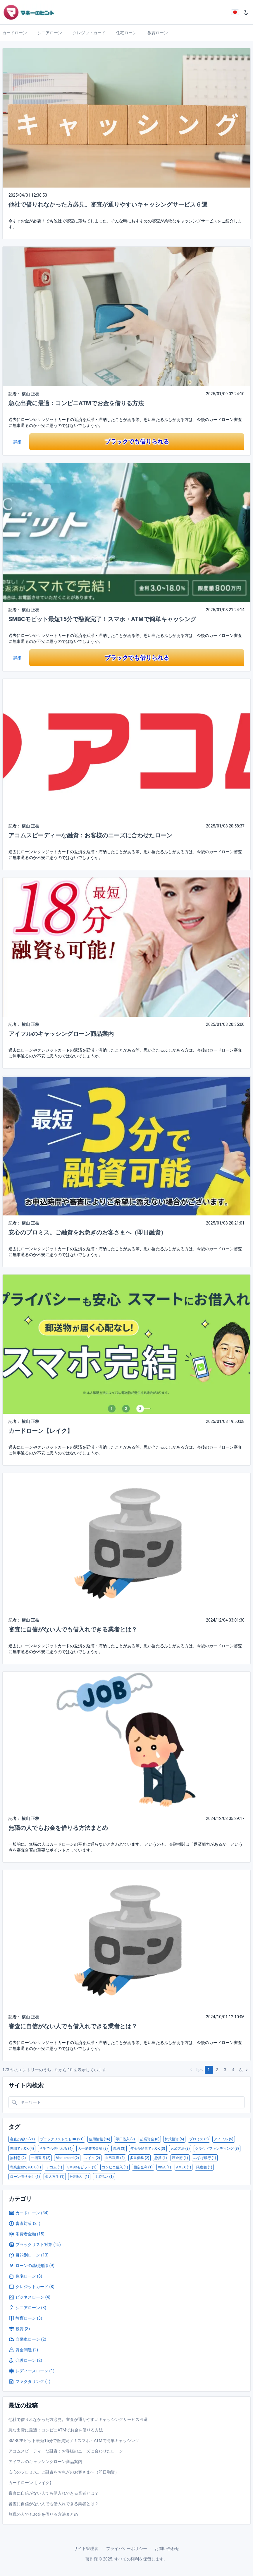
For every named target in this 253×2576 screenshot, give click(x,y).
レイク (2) (92, 2158)
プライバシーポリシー (126, 2548)
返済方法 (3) (180, 2148)
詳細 (17, 441)
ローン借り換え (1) (25, 2177)
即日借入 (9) (125, 2139)
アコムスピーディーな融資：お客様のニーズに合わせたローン (90, 835)
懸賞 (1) (160, 2158)
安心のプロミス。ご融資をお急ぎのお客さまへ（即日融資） (87, 1232)
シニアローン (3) (27, 2308)
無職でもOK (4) (22, 2148)
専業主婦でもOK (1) (25, 2167)
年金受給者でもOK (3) (147, 2148)
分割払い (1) (79, 2177)
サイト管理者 (86, 2548)
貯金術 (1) (180, 2158)
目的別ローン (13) (28, 2255)
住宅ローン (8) (25, 2276)
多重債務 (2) (139, 2158)
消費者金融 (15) (26, 2234)
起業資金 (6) (149, 2139)
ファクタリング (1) (29, 2381)
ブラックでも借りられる (137, 441)
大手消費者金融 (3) (93, 2148)
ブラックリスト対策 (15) (34, 2244)
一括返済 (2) (40, 2158)
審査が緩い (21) (22, 2139)
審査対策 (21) (24, 2223)
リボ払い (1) (103, 2177)
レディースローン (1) (31, 2371)
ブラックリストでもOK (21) (62, 2139)
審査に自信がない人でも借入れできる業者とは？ (72, 1629)
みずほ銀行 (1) (204, 2158)
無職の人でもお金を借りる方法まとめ (58, 1827)
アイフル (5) (223, 2139)
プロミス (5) (199, 2139)
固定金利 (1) (143, 2167)
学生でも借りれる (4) (56, 2148)
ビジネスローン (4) (29, 2297)
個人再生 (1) (54, 2177)
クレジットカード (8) (31, 2287)
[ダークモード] (246, 12)
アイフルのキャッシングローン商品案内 (61, 1033)
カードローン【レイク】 (40, 1430)
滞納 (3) (119, 2148)
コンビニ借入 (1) (115, 2167)
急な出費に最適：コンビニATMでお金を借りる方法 (76, 403)
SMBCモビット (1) (81, 2167)
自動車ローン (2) (27, 2339)
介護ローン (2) (25, 2360)
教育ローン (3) (25, 2318)
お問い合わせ (167, 2548)
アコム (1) (54, 2167)
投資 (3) (19, 2329)
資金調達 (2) (23, 2350)
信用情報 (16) (99, 2139)
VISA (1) (164, 2167)
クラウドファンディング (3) (217, 2148)
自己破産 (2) (115, 2158)
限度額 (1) (204, 2167)
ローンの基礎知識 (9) (31, 2265)
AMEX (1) (183, 2167)
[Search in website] (126, 2102)
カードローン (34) (28, 2213)
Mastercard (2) (67, 2158)
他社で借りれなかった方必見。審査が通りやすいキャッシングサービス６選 (107, 204)
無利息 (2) (18, 2158)
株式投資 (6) (174, 2139)
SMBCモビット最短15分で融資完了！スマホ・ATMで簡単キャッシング (102, 619)
